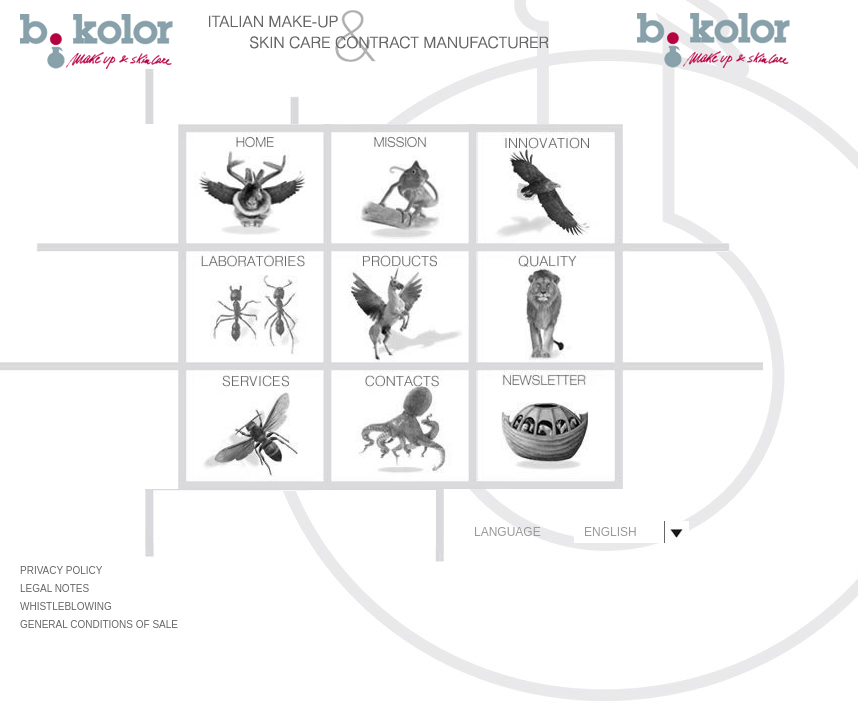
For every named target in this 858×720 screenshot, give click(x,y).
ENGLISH (610, 532)
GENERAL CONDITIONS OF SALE (99, 624)
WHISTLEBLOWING (66, 606)
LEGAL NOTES (54, 588)
